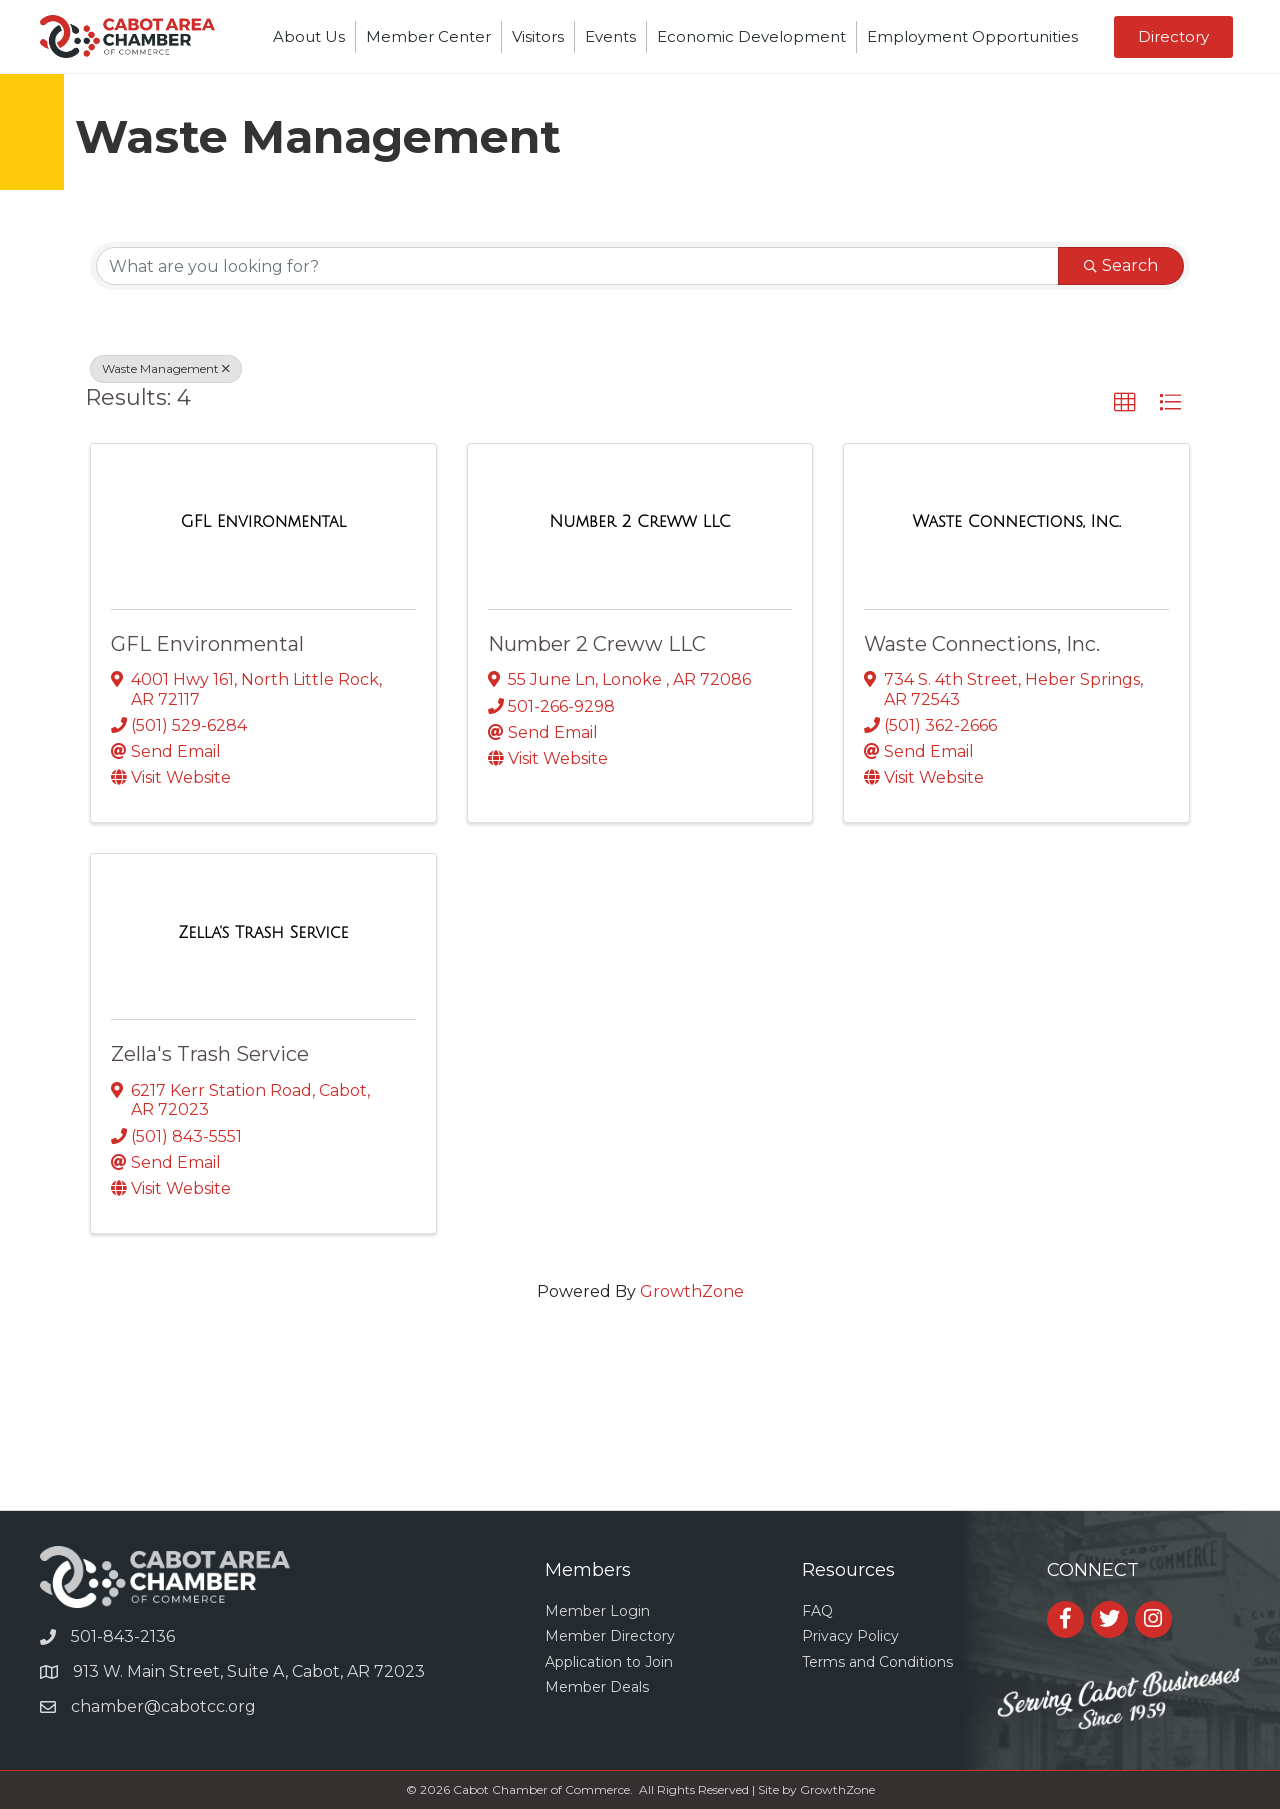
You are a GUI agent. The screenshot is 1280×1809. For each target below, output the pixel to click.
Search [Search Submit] (1121, 265)
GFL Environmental (207, 644)
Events (610, 36)
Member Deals (597, 1687)
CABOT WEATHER (640, 1435)
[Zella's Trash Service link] (263, 933)
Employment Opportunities (972, 36)
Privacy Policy (850, 1636)
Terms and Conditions (877, 1662)
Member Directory (610, 1636)
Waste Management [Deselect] (166, 368)
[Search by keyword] (577, 266)
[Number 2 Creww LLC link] (640, 522)
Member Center (428, 36)
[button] (1173, 37)
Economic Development (751, 36)
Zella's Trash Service (210, 1054)
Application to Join (609, 1662)
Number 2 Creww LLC (597, 644)
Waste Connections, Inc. (982, 644)
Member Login (597, 1611)
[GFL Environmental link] (264, 522)
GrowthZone (692, 1291)
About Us (309, 36)
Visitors (538, 36)
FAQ (817, 1611)
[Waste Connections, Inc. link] (1016, 522)
